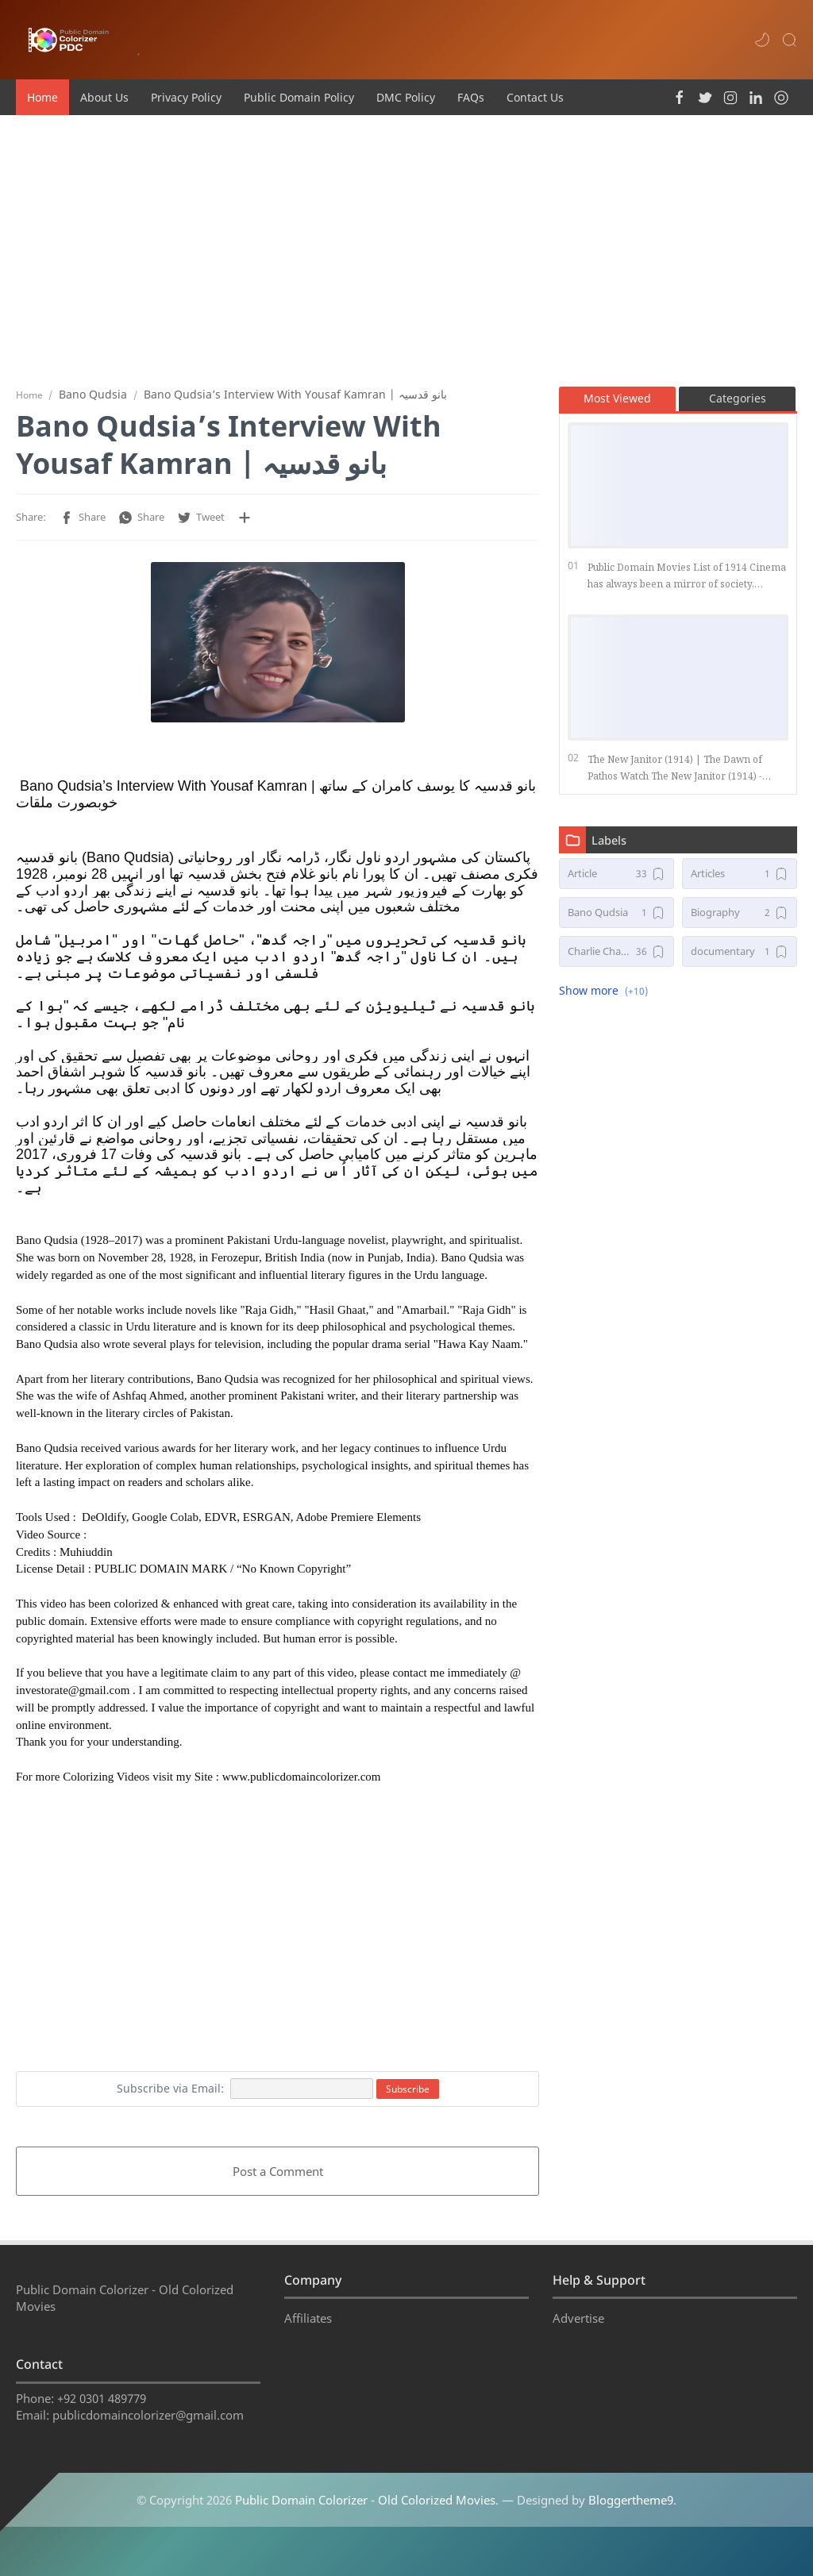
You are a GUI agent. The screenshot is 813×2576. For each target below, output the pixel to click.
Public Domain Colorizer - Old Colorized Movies (365, 2525)
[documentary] (739, 957)
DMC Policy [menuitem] (405, 97)
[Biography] (739, 918)
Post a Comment (278, 2177)
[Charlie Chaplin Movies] (616, 957)
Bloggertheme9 (630, 2525)
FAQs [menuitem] (470, 97)
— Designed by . (589, 2525)
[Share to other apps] (244, 524)
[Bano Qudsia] (616, 918)
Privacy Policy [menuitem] (186, 97)
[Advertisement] (406, 250)
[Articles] (739, 879)
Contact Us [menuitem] (535, 97)
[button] (762, 40)
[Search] (789, 40)
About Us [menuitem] (104, 97)
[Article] (616, 879)
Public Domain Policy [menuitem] (299, 97)
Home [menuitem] (42, 97)
